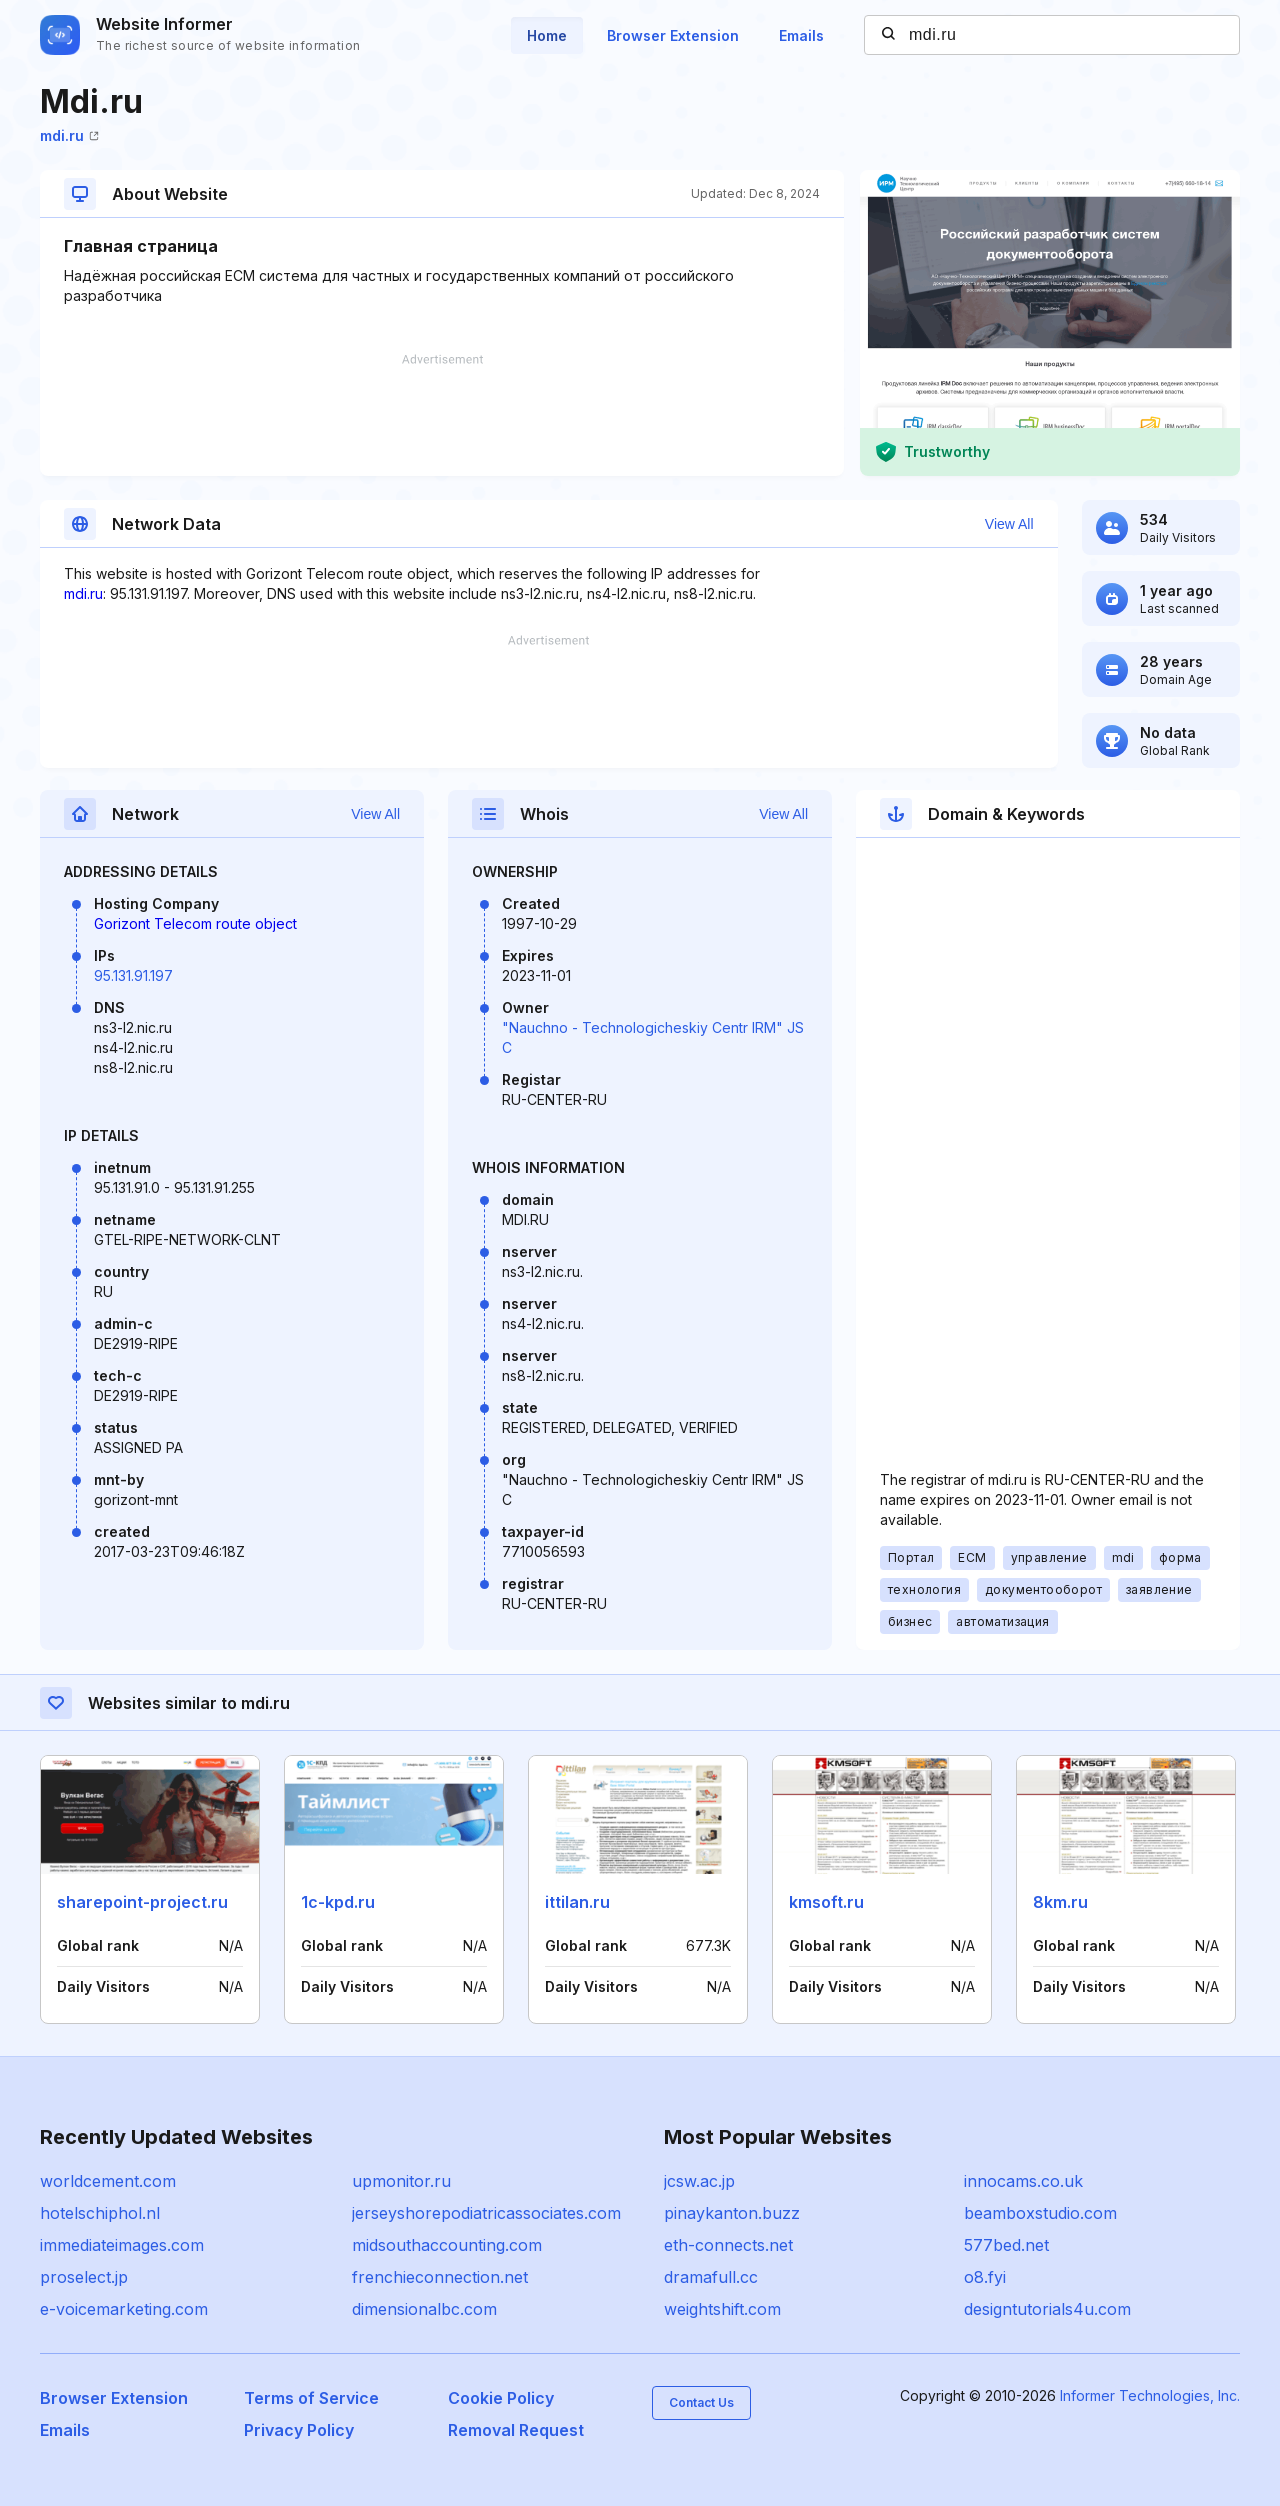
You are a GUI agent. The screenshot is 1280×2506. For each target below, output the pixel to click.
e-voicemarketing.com (124, 2309)
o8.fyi (985, 2277)
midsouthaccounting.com (447, 2245)
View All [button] (1009, 524)
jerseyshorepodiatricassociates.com (486, 2213)
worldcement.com (108, 2181)
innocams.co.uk (1023, 2181)
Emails (801, 35)
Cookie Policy (501, 2398)
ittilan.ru (577, 1902)
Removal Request (516, 2430)
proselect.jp (84, 2277)
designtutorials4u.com (1047, 2309)
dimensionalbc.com (424, 2309)
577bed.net (1006, 2245)
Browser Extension (673, 35)
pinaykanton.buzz (732, 2213)
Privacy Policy (299, 2430)
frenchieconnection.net (440, 2277)
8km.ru (1060, 1902)
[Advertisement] (442, 415)
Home (547, 35)
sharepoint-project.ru (142, 1902)
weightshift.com (722, 2309)
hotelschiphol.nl (100, 2213)
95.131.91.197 (133, 975)
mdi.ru (69, 135)
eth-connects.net (728, 2245)
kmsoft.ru (826, 1902)
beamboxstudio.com (1040, 2213)
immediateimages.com (122, 2245)
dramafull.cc (711, 2277)
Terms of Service (311, 2398)
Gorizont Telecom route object (195, 923)
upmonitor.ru (401, 2181)
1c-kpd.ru (338, 1902)
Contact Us (701, 2402)
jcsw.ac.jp (699, 2181)
